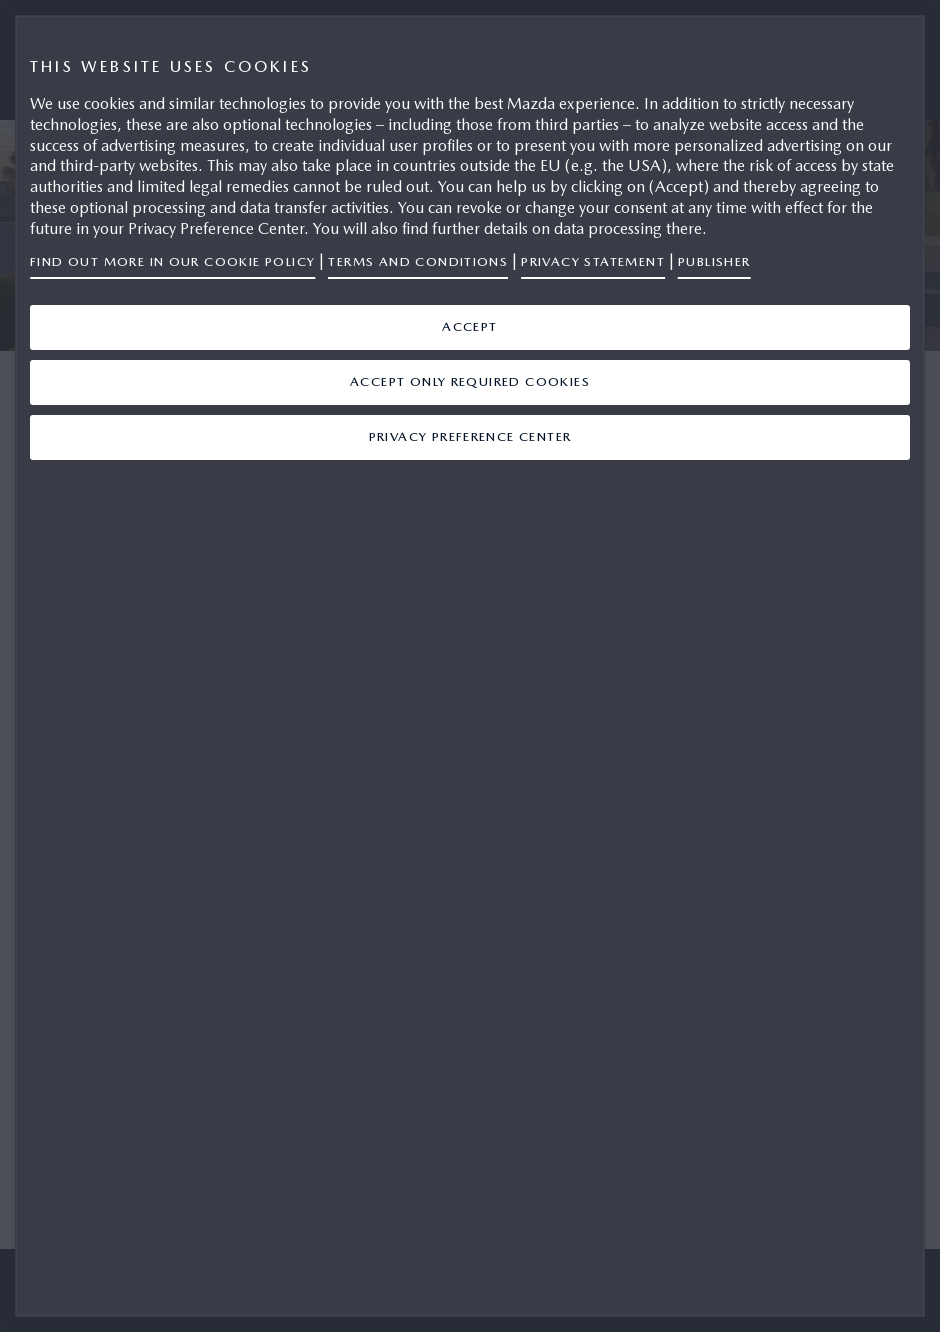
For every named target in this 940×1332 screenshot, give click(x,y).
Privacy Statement (593, 261)
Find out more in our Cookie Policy (172, 261)
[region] (470, 666)
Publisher (714, 261)
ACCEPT (469, 326)
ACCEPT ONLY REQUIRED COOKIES (470, 381)
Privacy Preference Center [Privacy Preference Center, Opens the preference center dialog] (470, 436)
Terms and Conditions (418, 261)
